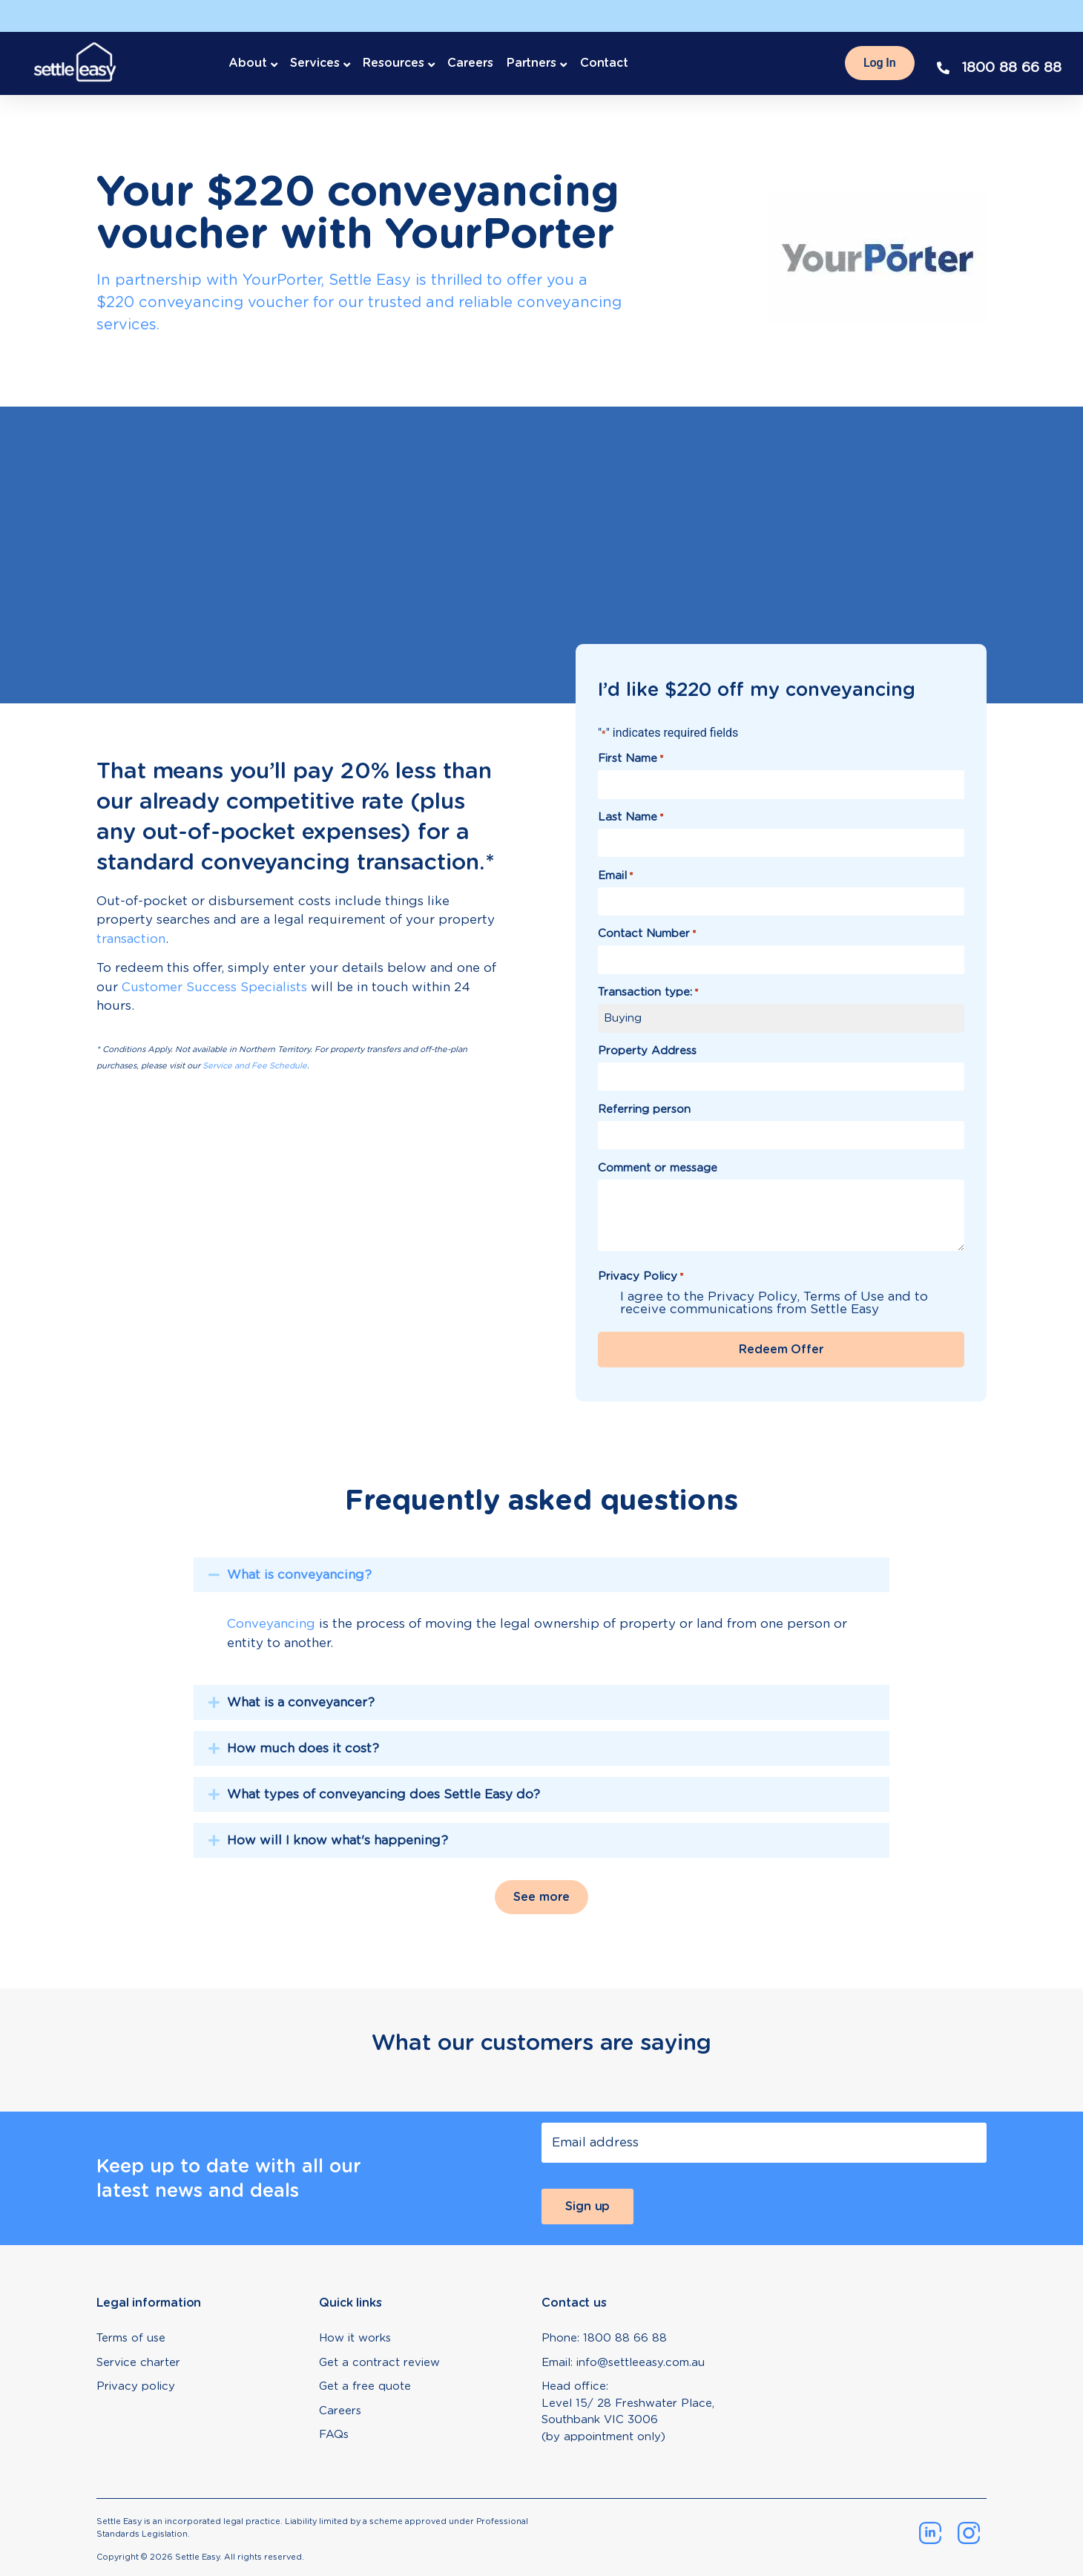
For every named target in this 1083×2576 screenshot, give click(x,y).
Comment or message (657, 1168)
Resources (393, 63)
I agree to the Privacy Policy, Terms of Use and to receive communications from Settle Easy (774, 1302)
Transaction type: (648, 992)
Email (615, 875)
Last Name (631, 817)
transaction (130, 938)
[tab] (541, 1615)
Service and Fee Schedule (255, 1065)
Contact (604, 63)
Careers (470, 63)
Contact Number (647, 933)
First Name (631, 758)
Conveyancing (271, 1623)
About (247, 63)
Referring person (644, 1109)
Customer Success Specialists (214, 986)
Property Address (647, 1051)
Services (314, 63)
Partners (531, 63)
